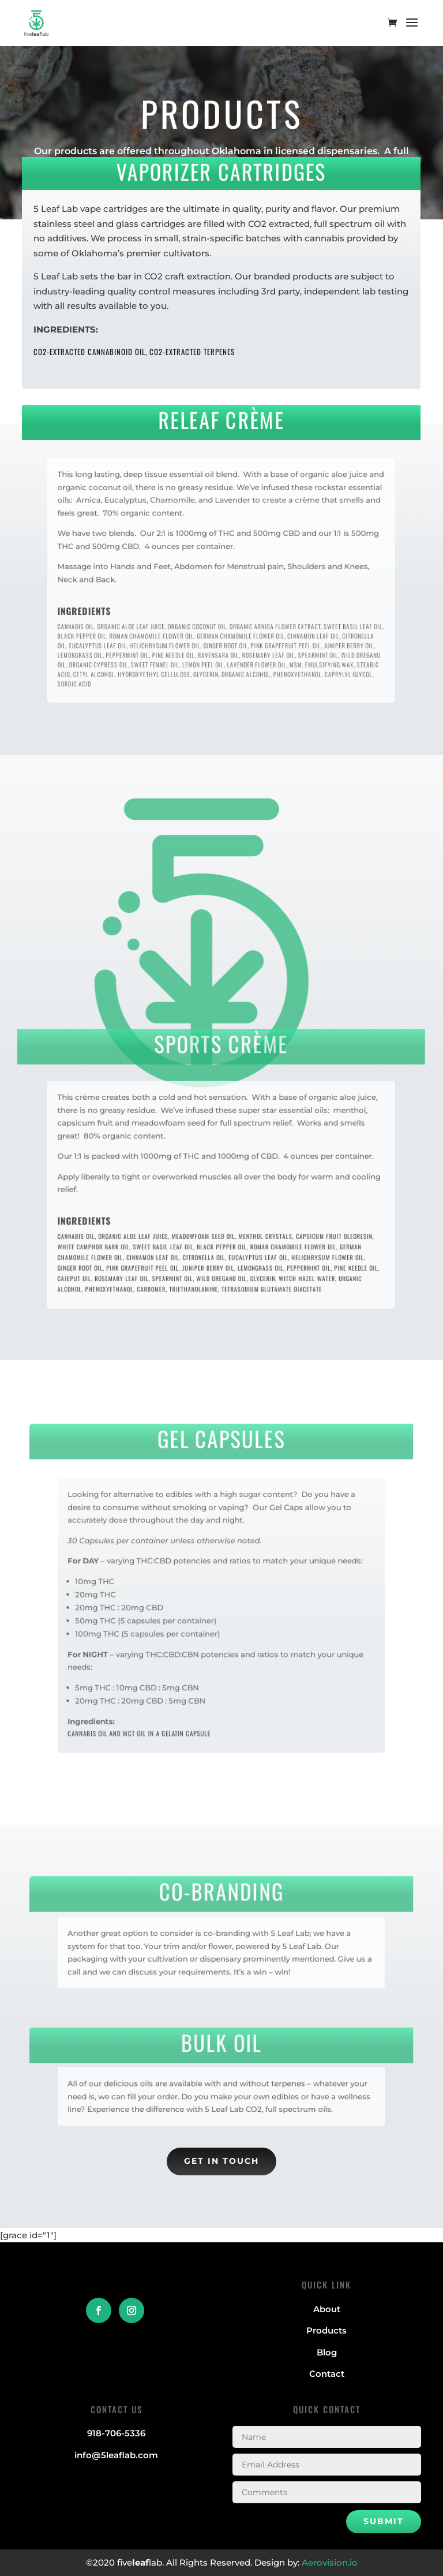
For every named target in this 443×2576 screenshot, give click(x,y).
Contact (326, 2373)
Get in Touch (221, 2161)
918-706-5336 (116, 2433)
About (326, 2309)
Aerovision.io (330, 2562)
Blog (327, 2352)
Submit (383, 2521)
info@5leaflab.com (116, 2455)
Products (326, 2330)
